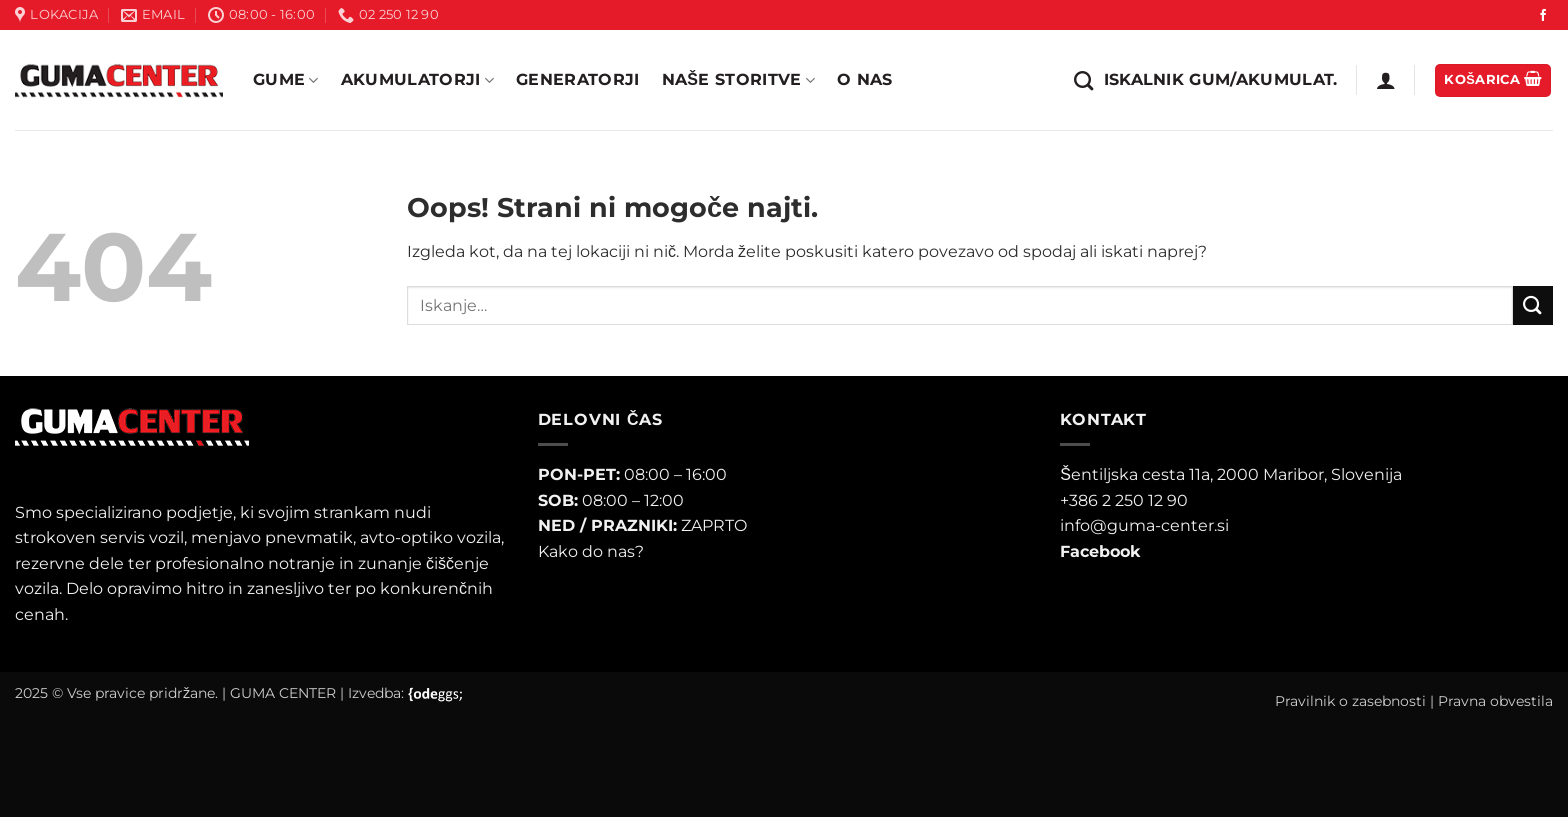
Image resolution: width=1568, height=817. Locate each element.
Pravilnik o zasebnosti (1350, 701)
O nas (865, 79)
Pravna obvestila (1495, 701)
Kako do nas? (591, 551)
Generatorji (578, 79)
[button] (1386, 80)
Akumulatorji (417, 80)
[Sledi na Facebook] (1543, 16)
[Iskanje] (1205, 80)
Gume (286, 80)
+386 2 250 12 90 (1124, 500)
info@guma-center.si (1144, 525)
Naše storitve (738, 80)
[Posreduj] (1533, 305)
